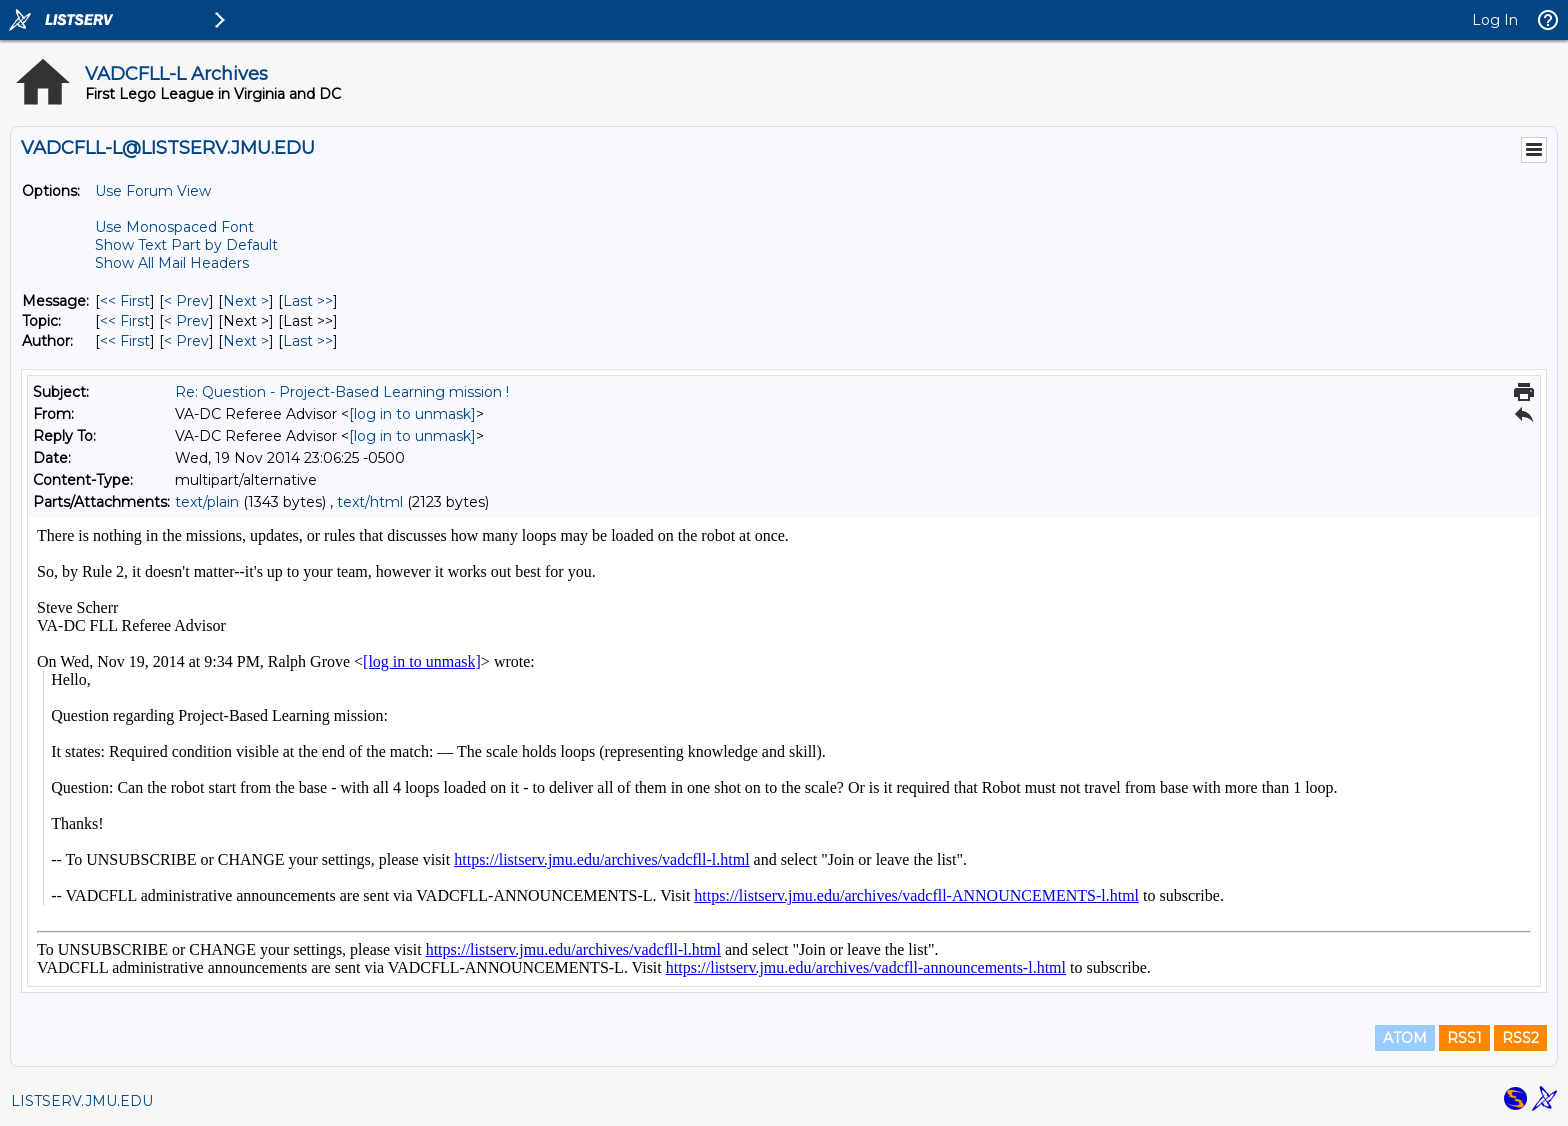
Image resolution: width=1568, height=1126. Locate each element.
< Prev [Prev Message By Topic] (186, 321)
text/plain (207, 502)
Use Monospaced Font (174, 227)
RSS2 (1520, 1038)
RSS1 (1464, 1038)
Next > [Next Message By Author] (246, 341)
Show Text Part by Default (186, 245)
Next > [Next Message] (246, 301)
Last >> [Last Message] (308, 301)
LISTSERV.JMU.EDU (82, 1101)
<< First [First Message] (125, 301)
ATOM (1405, 1038)
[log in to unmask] (412, 414)
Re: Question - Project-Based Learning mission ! (342, 392)
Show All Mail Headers (172, 263)
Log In (1495, 20)
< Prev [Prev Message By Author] (186, 341)
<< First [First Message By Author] (125, 341)
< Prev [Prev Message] (186, 301)
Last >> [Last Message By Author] (308, 341)
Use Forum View (153, 191)
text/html (370, 502)
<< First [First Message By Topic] (125, 321)
